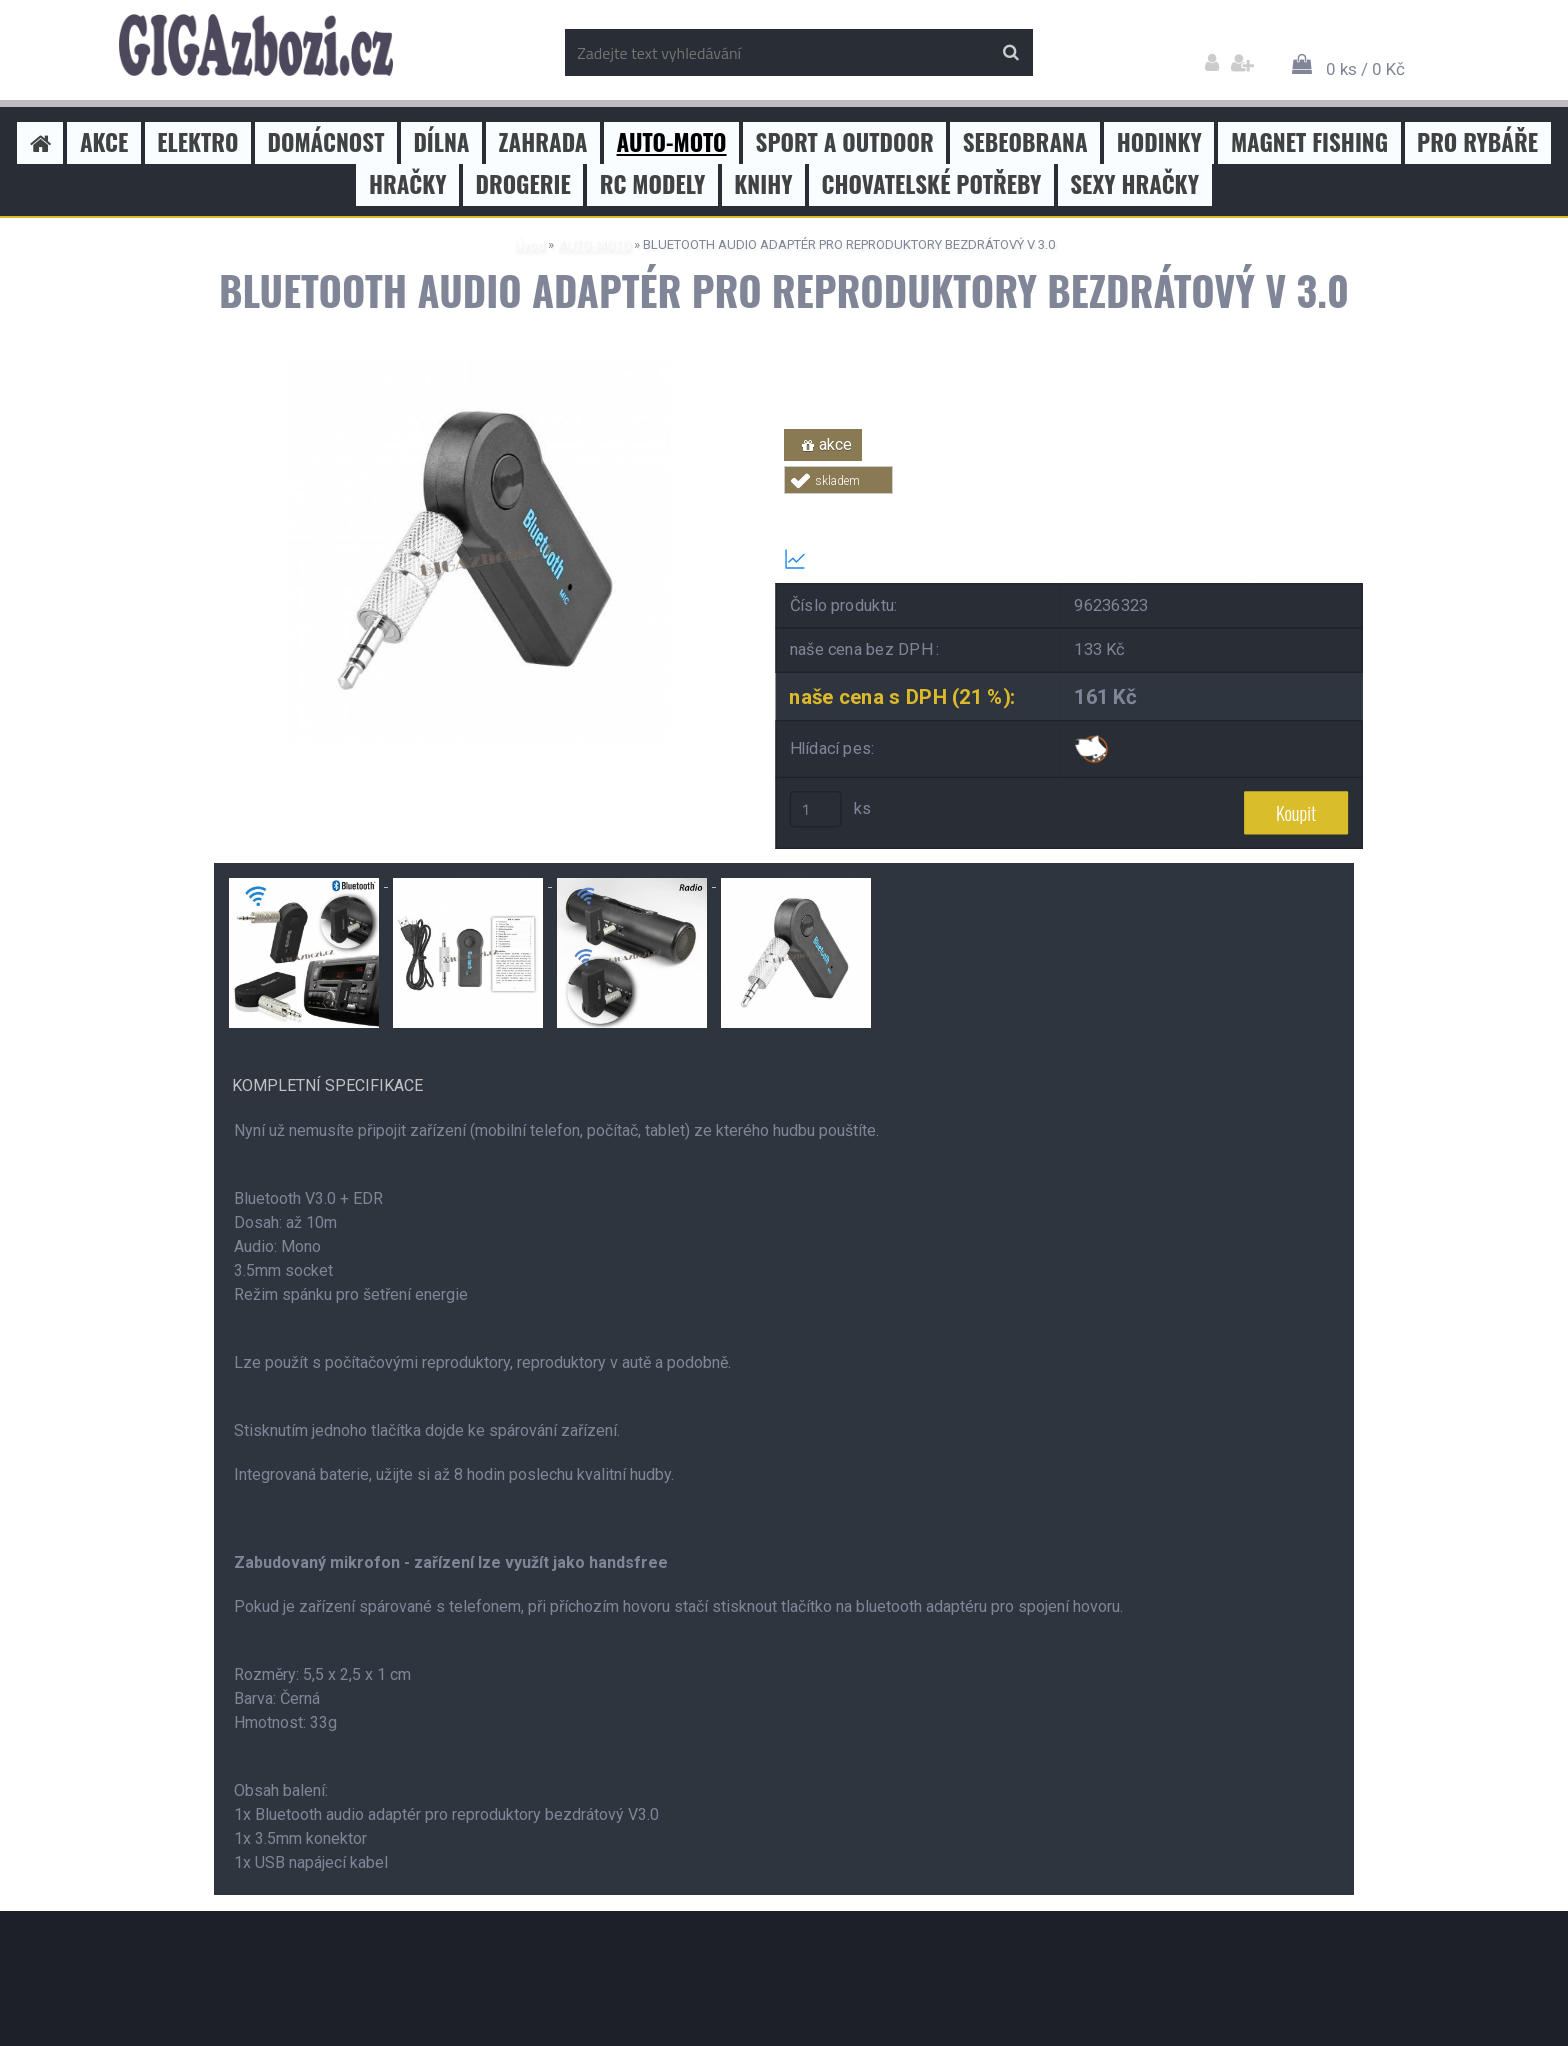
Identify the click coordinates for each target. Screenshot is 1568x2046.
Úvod (529, 244)
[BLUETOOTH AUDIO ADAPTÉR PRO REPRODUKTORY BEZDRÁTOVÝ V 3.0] (479, 367)
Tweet (1070, 505)
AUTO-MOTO (594, 244)
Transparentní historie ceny (896, 559)
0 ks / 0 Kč (1365, 69)
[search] (1010, 53)
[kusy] (816, 809)
